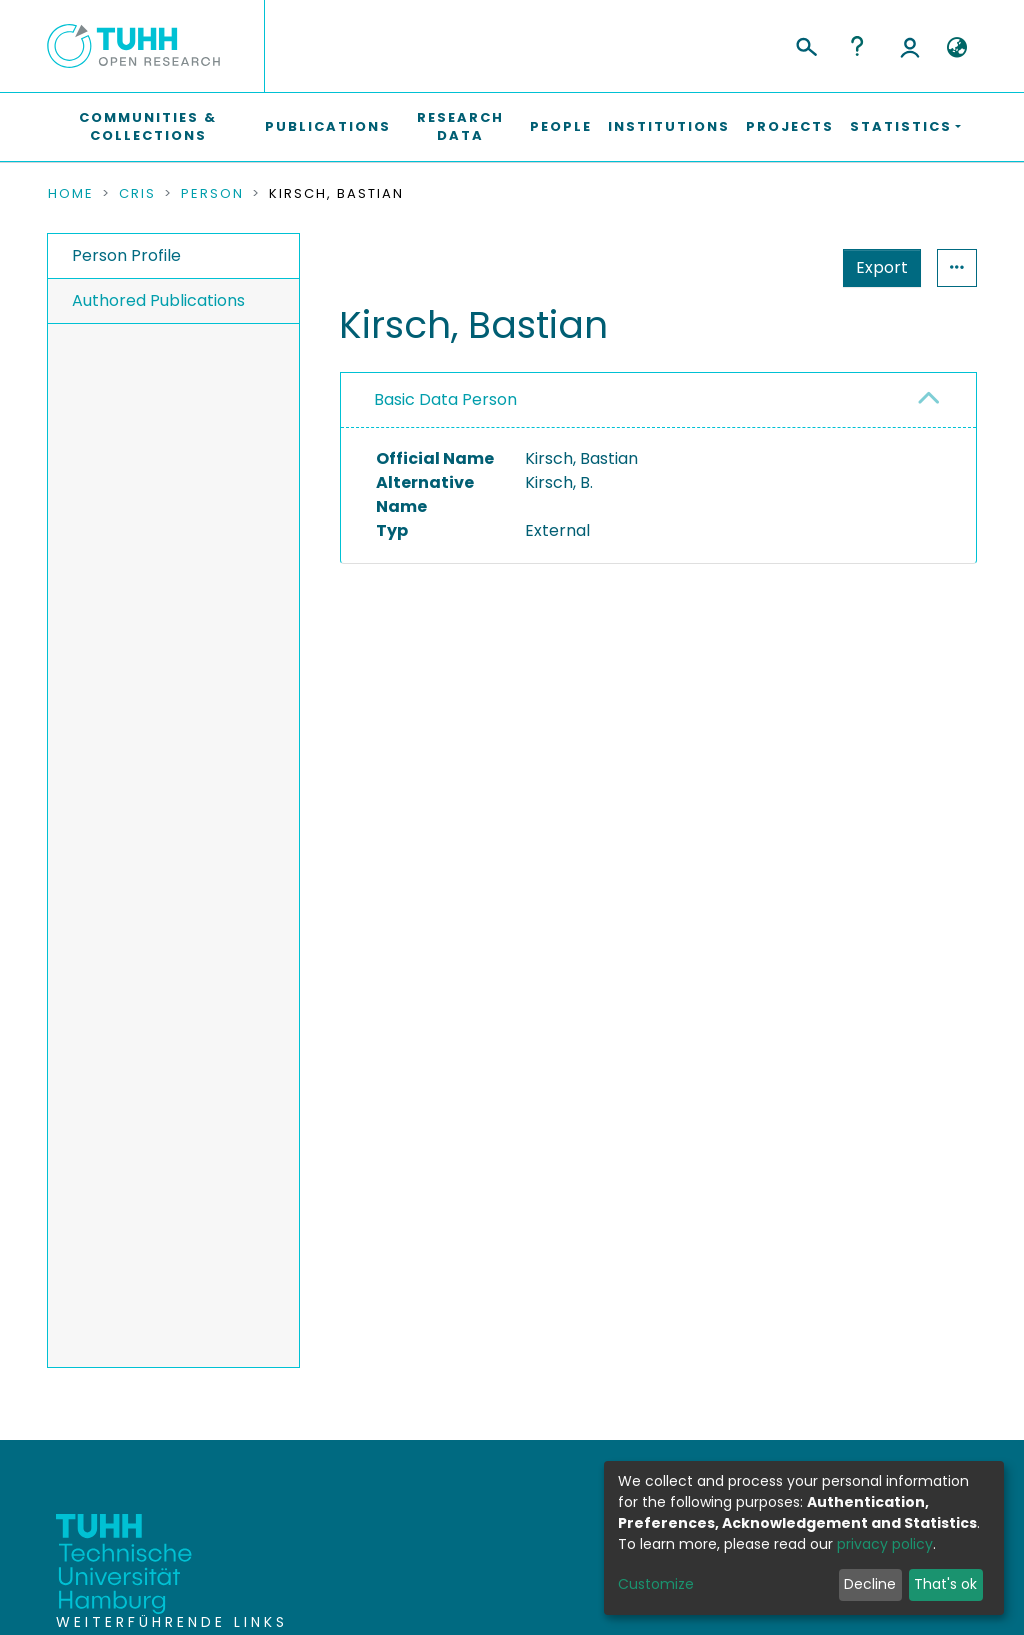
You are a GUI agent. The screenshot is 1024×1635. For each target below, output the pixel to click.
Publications (328, 126)
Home (71, 194)
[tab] (658, 400)
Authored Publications (158, 300)
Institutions (669, 126)
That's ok (945, 1584)
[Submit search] (805, 44)
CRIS (137, 194)
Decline (870, 1584)
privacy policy (885, 1544)
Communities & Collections (148, 126)
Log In (910, 46)
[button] (956, 48)
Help (857, 46)
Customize (656, 1584)
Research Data (460, 126)
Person (212, 194)
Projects (790, 126)
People (561, 126)
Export (882, 267)
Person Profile (126, 255)
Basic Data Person (445, 399)
